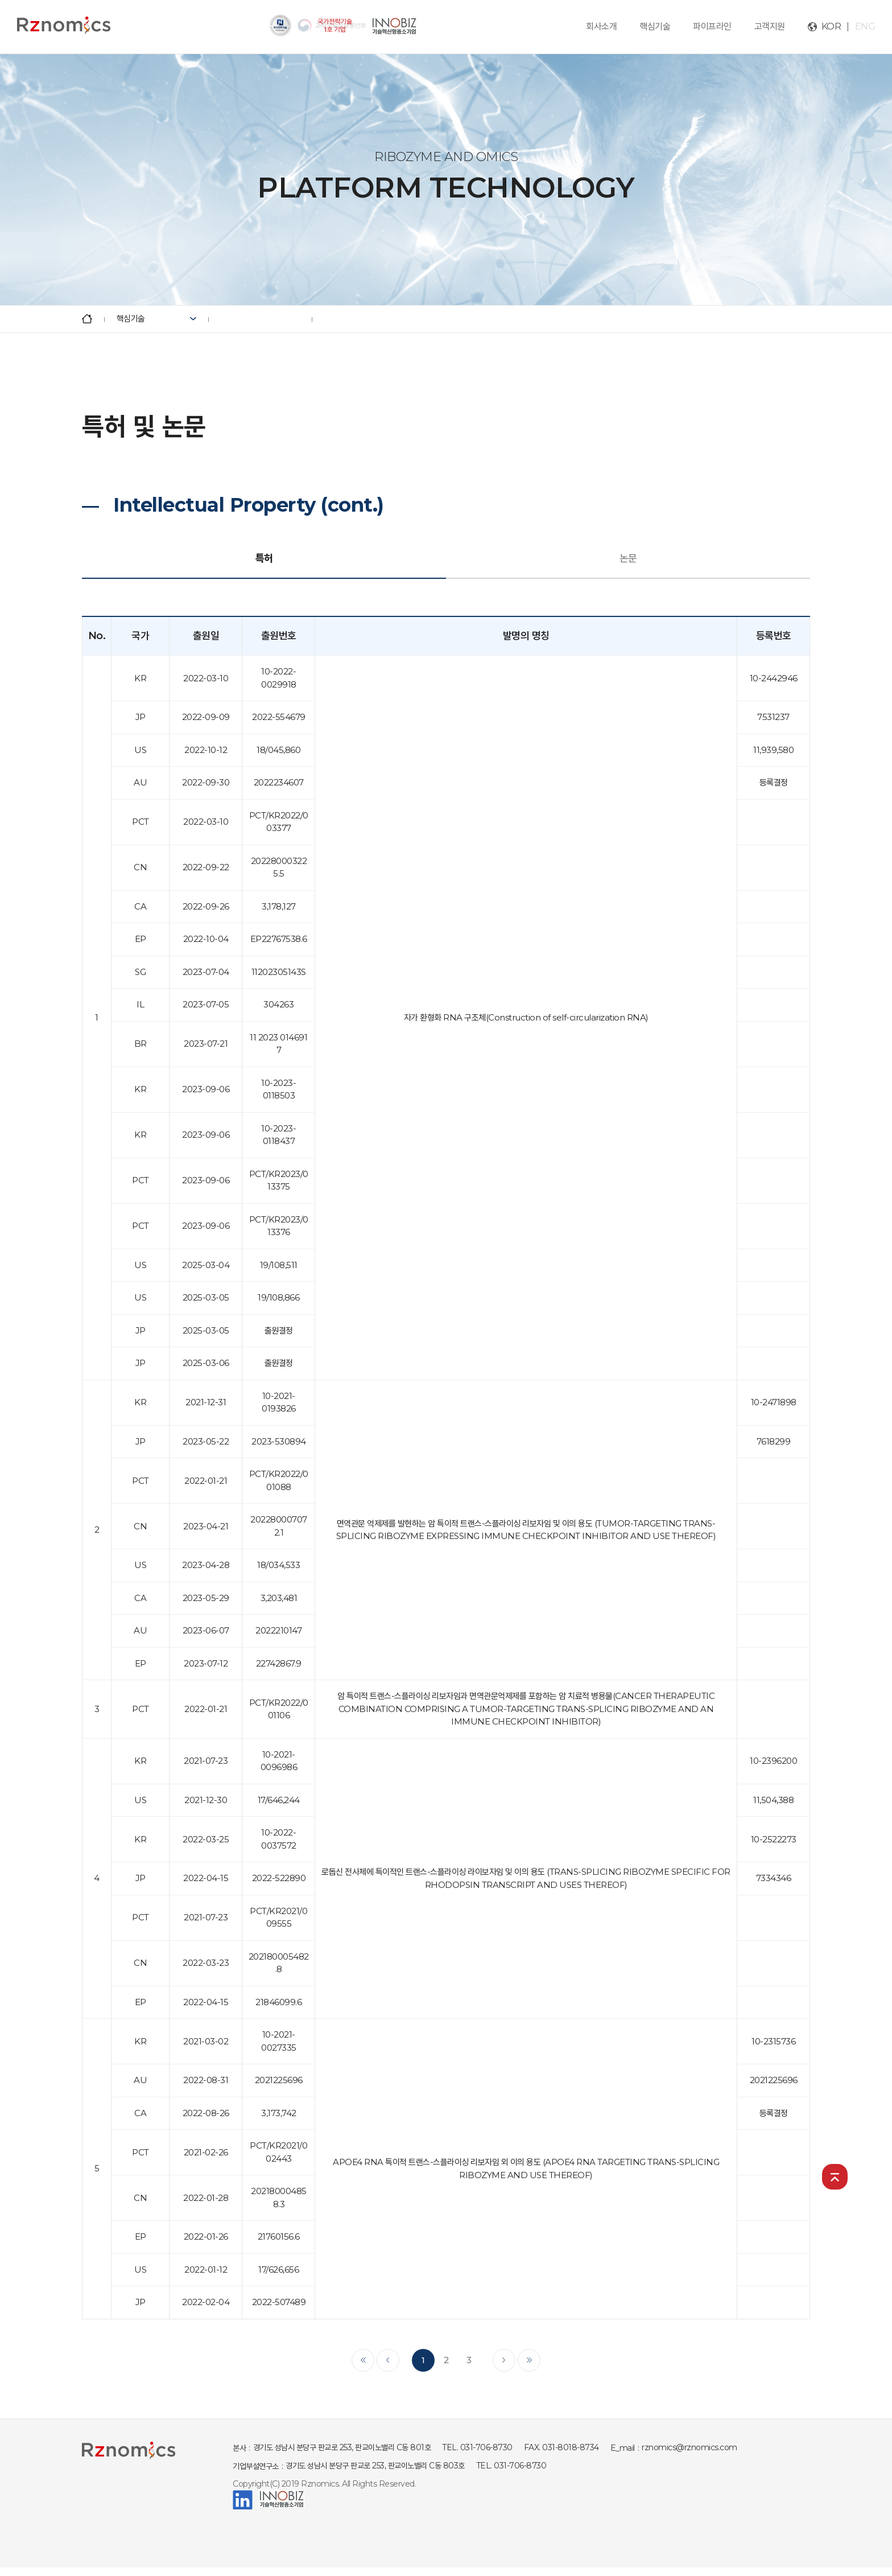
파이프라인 (712, 26)
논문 (628, 558)
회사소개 (601, 26)
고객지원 (769, 26)
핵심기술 (654, 26)
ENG (865, 26)
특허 (264, 558)
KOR (831, 26)
